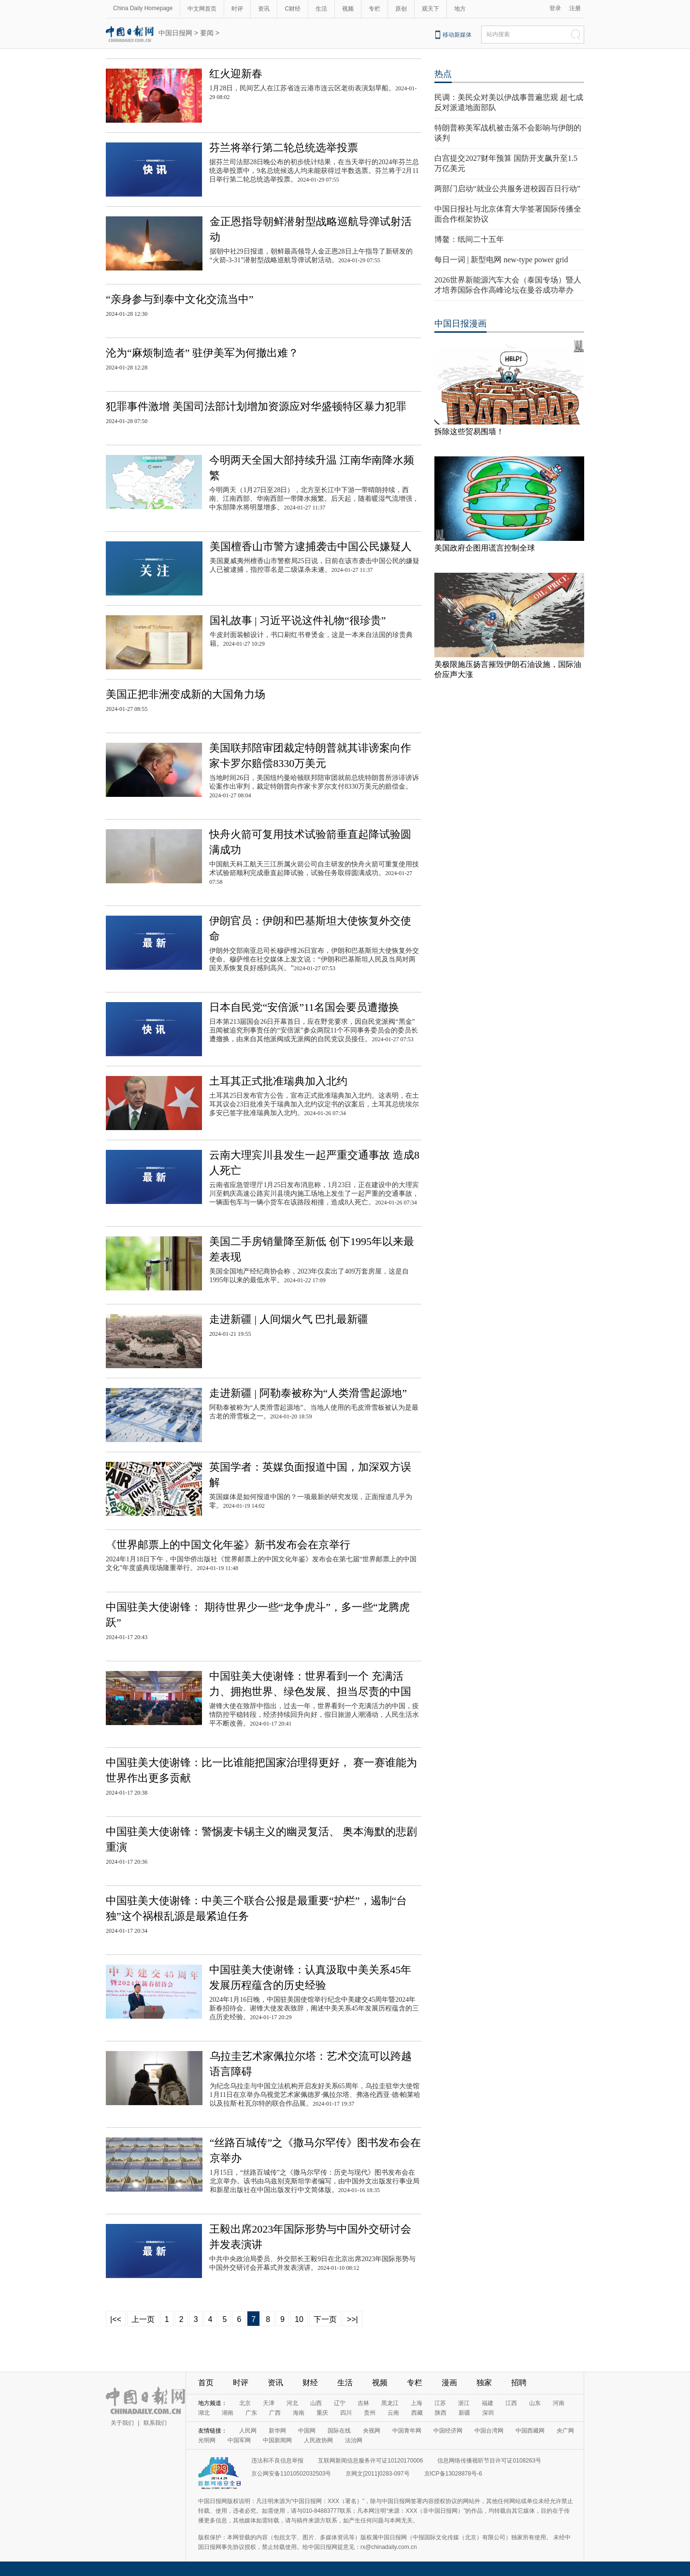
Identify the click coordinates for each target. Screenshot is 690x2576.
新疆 (464, 2412)
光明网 (207, 2440)
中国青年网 (406, 2430)
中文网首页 (201, 8)
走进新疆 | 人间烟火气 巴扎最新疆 (288, 1319)
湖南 (227, 2412)
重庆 (322, 2412)
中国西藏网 (530, 2430)
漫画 (449, 2382)
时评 (237, 8)
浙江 (464, 2403)
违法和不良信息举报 (277, 2460)
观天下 (430, 8)
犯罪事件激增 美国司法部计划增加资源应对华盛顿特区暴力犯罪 (256, 406)
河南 (558, 2403)
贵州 (369, 2412)
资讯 (264, 8)
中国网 (307, 2430)
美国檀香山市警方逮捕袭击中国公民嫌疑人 (311, 546)
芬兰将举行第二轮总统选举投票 (283, 148)
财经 (310, 2382)
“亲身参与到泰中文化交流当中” (180, 299)
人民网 (248, 2430)
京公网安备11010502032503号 (291, 2473)
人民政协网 (318, 2440)
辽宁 (339, 2403)
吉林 (363, 2403)
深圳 (488, 2412)
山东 (535, 2403)
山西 (316, 2403)
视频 (348, 8)
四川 (346, 2412)
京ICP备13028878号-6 (453, 2473)
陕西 (440, 2412)
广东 (251, 2412)
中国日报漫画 (460, 323)
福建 (487, 2403)
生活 (321, 8)
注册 (575, 8)
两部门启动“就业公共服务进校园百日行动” (507, 188)
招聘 (519, 2382)
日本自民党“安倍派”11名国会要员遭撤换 (304, 1007)
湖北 (204, 2412)
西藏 (417, 2412)
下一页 (325, 2319)
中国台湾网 (488, 2430)
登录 (555, 8)
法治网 (353, 2440)
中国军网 (239, 2440)
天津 (268, 2403)
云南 (393, 2412)
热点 (443, 74)
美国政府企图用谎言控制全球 (484, 548)
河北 (292, 2403)
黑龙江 (390, 2403)
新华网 (277, 2430)
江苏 (440, 2403)
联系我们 (155, 2423)
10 (299, 2319)
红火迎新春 (235, 74)
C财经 (293, 8)
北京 (245, 2403)
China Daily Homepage (142, 8)
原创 (401, 8)
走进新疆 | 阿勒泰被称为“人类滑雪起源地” (308, 1393)
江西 (511, 2403)
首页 (206, 2382)
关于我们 (122, 2423)
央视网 (371, 2430)
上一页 (143, 2319)
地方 (460, 8)
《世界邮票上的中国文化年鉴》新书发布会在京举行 (228, 1545)
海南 (298, 2412)
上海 (416, 2403)
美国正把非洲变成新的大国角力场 (185, 694)
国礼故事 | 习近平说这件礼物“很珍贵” (298, 620)
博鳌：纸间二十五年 (469, 239)
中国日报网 (175, 33)
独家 (484, 2382)
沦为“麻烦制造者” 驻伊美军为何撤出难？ (202, 353)
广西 (275, 2412)
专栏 (374, 8)
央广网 (565, 2430)
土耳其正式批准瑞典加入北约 (278, 1081)
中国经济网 (447, 2430)
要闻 (207, 33)
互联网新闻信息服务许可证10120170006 (370, 2460)
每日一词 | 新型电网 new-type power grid (501, 259)
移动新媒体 (457, 34)
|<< (115, 2319)
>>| (352, 2319)
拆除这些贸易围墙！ (469, 431)
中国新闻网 (277, 2440)
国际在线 (339, 2430)
